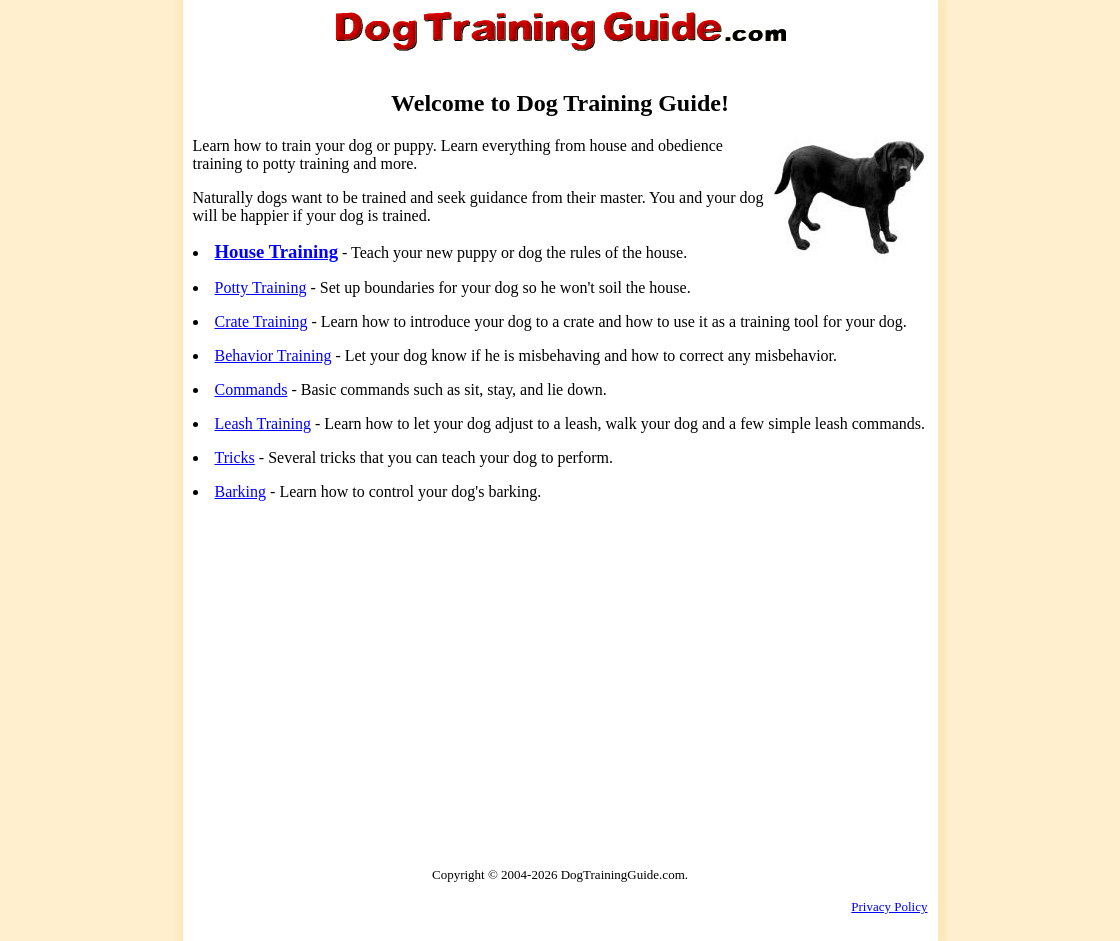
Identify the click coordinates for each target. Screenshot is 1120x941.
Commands (251, 389)
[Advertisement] (361, 657)
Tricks (235, 457)
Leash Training (263, 423)
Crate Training (261, 321)
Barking (241, 491)
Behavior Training (273, 355)
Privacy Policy (889, 906)
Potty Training (261, 287)
